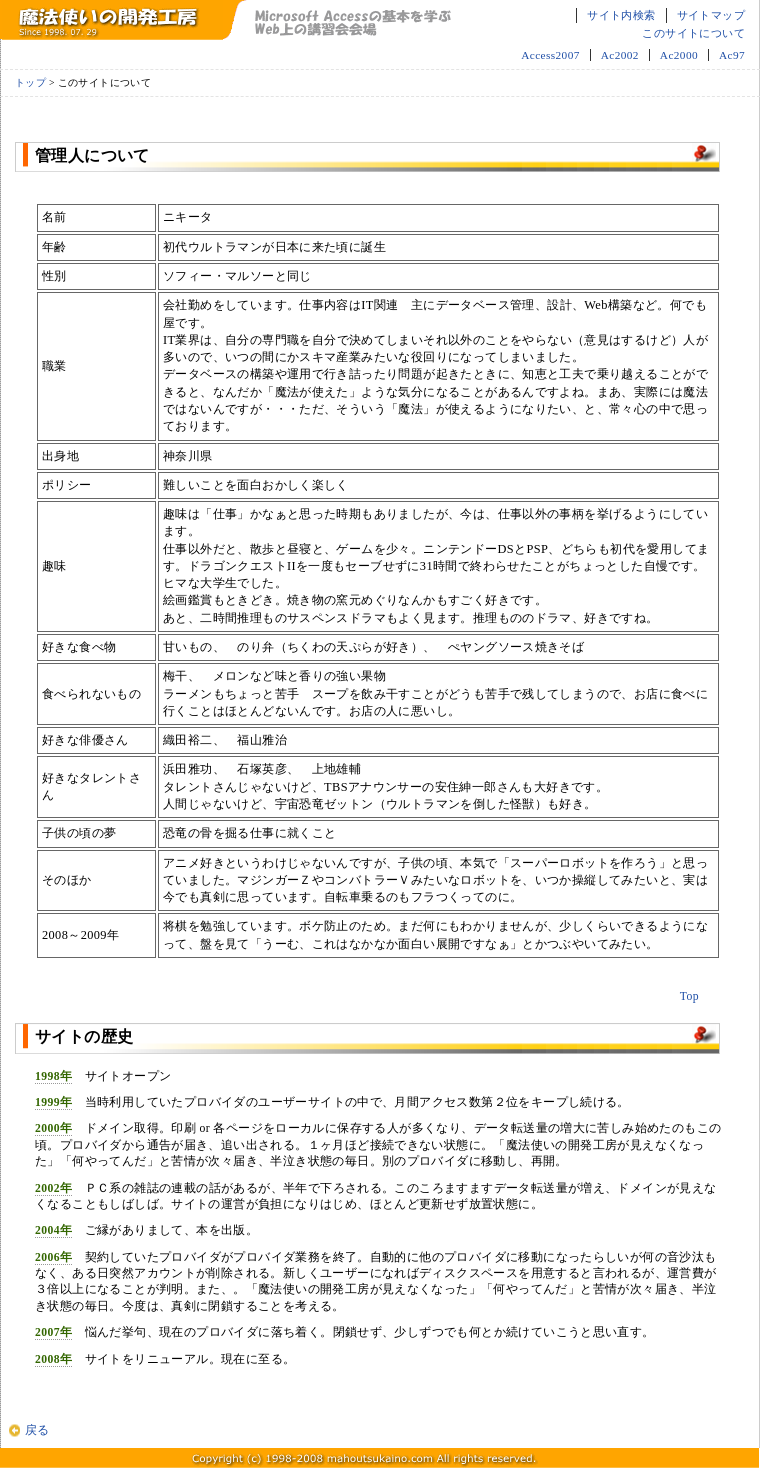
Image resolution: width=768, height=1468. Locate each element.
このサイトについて (693, 33)
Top (689, 996)
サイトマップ (711, 15)
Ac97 (732, 55)
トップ (30, 82)
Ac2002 (620, 55)
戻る (37, 1430)
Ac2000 (679, 55)
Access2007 (550, 55)
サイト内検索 (621, 15)
